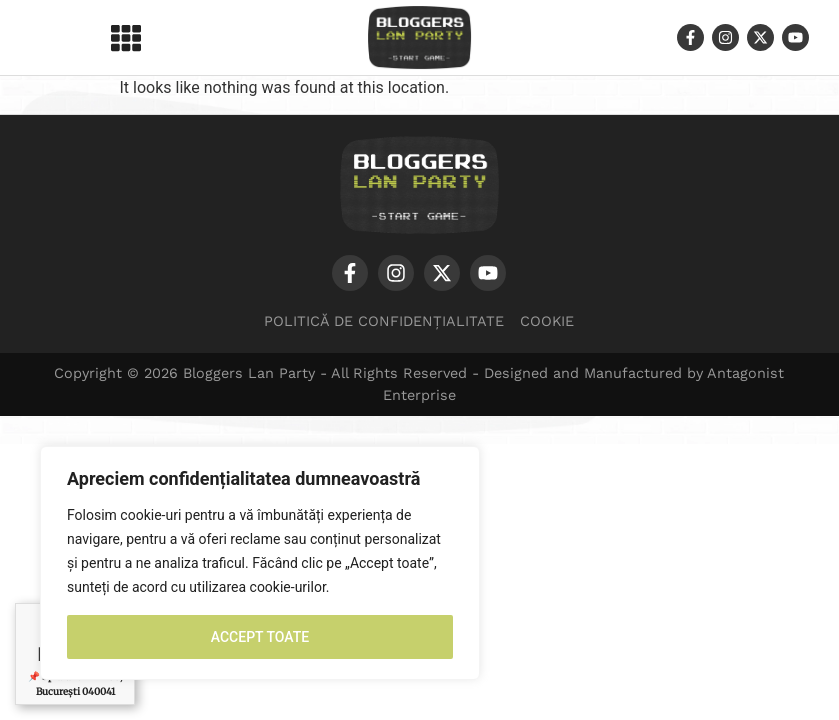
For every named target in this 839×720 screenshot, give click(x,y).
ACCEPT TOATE (260, 637)
